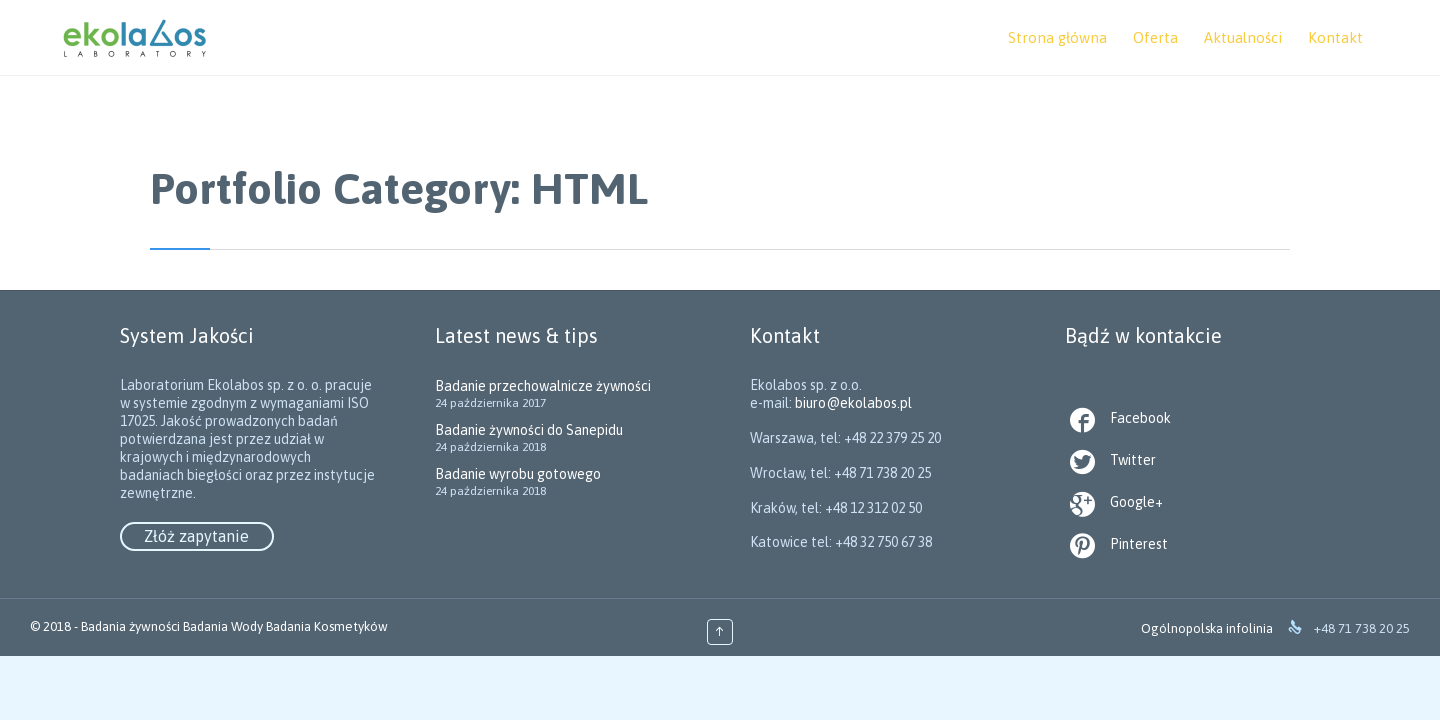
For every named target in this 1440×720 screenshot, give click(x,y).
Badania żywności (130, 626)
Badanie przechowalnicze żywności (543, 386)
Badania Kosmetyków (327, 626)
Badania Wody (223, 626)
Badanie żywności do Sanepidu (529, 430)
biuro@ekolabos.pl (877, 473)
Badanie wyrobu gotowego (518, 474)
